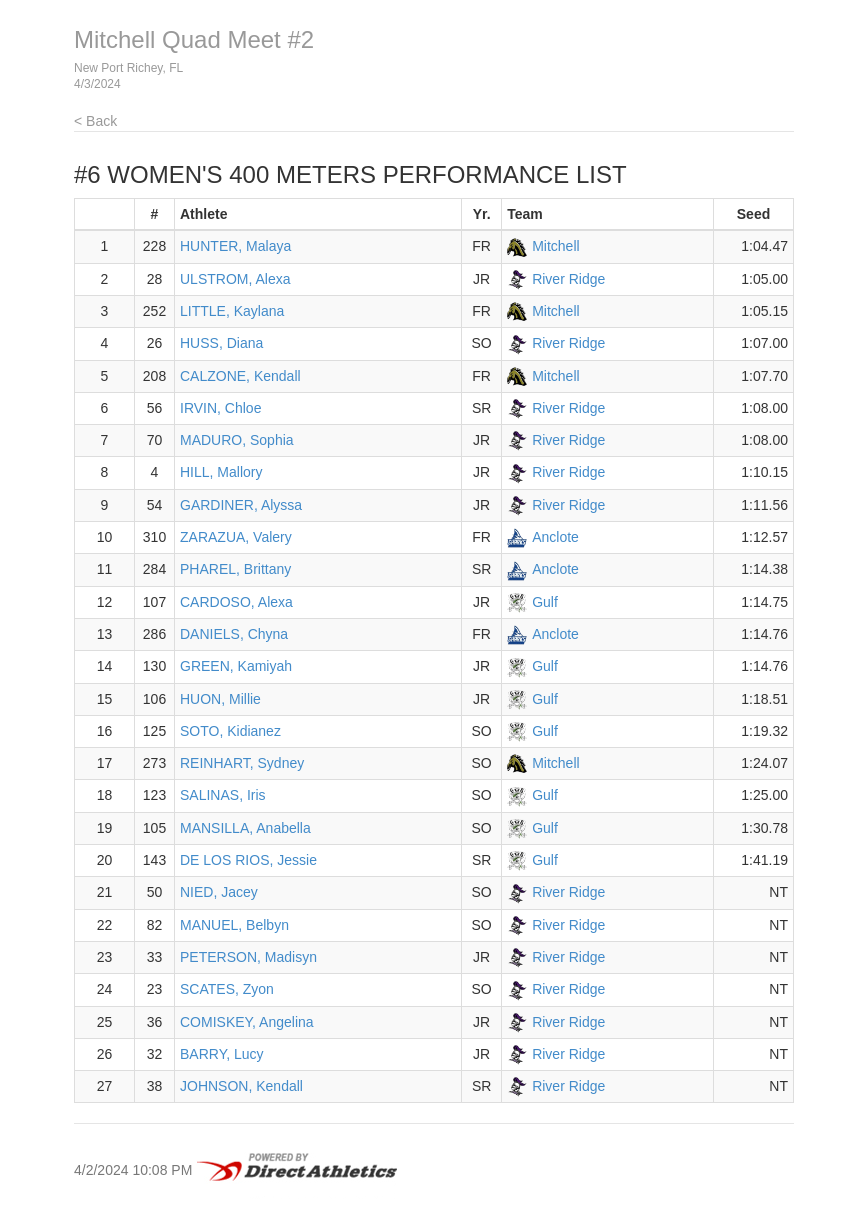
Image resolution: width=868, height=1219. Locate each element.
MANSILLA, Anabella (245, 828)
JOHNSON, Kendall (241, 1086)
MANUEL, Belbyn (234, 925)
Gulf (545, 602)
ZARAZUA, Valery (236, 537)
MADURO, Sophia (237, 440)
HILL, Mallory (221, 472)
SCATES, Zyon (227, 989)
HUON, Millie (220, 699)
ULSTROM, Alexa (235, 279)
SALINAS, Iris (223, 795)
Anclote (555, 537)
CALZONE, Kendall (240, 376)
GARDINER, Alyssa (241, 505)
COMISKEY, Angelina (247, 1022)
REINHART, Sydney (242, 763)
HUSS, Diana (221, 343)
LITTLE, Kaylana (232, 311)
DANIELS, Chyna (234, 634)
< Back (95, 121)
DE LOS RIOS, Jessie (248, 860)
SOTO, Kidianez (230, 731)
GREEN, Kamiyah (236, 666)
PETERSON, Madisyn (248, 957)
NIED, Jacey (219, 892)
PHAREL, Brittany (235, 569)
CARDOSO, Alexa (236, 602)
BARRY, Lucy (222, 1054)
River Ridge (568, 279)
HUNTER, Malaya (235, 246)
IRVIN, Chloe (220, 408)
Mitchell (555, 246)
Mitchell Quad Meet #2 (194, 39)
